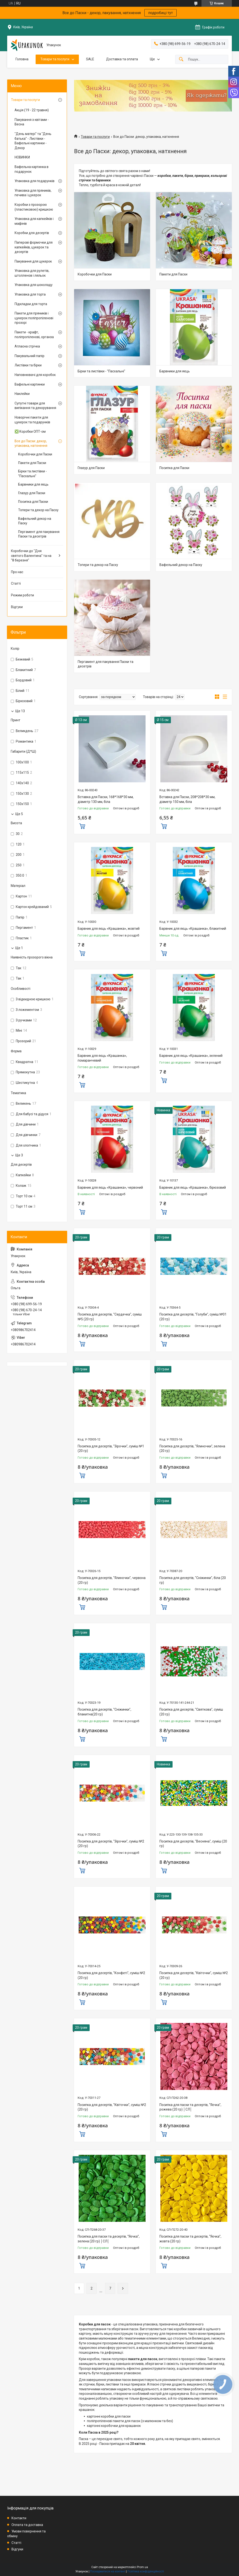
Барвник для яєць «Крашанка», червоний (110, 1187)
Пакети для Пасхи (173, 274)
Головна (22, 59)
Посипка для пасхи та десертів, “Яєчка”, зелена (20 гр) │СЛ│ (109, 2238)
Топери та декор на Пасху (98, 565)
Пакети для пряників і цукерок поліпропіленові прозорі (34, 318)
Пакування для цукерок (33, 261)
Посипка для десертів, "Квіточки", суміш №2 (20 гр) (193, 1975)
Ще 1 (19, 948)
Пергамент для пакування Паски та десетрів (105, 664)
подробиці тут (160, 13)
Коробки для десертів (32, 233)
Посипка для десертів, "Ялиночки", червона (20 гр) (112, 1580)
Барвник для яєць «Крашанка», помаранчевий (102, 1058)
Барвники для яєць (174, 371)
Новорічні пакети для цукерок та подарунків (32, 419)
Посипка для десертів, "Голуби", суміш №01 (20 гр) (193, 1316)
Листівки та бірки (28, 365)
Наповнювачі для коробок (35, 375)
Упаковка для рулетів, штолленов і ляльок (32, 273)
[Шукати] (181, 59)
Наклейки (22, 394)
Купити (82, 825)
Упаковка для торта (30, 294)
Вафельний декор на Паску (180, 565)
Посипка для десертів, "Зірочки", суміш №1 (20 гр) (111, 1448)
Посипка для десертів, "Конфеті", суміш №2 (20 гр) (111, 1975)
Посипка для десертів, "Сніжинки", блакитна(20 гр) (104, 1712)
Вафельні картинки (30, 384)
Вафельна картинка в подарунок (32, 169)
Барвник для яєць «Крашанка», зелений (191, 1056)
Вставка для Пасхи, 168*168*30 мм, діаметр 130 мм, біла (106, 799)
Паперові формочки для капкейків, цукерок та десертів (34, 247)
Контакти (18, 2518)
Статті (16, 583)
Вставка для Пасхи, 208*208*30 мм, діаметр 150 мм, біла (187, 799)
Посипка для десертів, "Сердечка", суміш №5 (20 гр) (110, 1316)
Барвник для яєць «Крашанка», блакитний (192, 928)
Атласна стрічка (27, 346)
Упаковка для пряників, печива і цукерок (33, 193)
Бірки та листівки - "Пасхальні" (101, 371)
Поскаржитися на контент (107, 2571)
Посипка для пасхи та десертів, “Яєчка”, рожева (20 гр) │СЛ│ (190, 2107)
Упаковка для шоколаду (34, 285)
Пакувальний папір (29, 356)
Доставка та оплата (122, 59)
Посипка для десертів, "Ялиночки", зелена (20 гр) (192, 1448)
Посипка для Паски (174, 468)
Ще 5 (19, 814)
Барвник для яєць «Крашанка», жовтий (109, 928)
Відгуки (17, 607)
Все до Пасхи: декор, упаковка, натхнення (31, 443)
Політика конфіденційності (145, 2571)
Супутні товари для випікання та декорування (35, 405)
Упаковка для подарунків (34, 181)
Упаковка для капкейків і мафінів (34, 221)
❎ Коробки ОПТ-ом (30, 431)
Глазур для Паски (91, 468)
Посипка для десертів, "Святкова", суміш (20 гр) (191, 1712)
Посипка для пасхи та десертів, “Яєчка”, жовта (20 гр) (190, 2238)
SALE (90, 59)
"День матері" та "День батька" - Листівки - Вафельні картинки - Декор (33, 141)
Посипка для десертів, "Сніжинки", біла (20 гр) (192, 1580)
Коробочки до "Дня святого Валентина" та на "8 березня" (31, 555)
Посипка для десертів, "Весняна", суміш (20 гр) (193, 1843)
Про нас (17, 572)
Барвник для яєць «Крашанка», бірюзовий (192, 1187)
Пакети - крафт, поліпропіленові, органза (34, 334)
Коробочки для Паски (95, 274)
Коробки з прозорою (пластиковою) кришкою (34, 207)
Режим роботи (22, 595)
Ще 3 (19, 1155)
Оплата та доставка (27, 2525)
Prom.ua (142, 2567)
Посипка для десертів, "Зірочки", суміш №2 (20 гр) (111, 1843)
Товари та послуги (54, 59)
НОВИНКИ (22, 157)
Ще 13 (20, 711)
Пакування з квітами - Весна (32, 122)
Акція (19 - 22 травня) (32, 110)
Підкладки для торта (31, 304)
